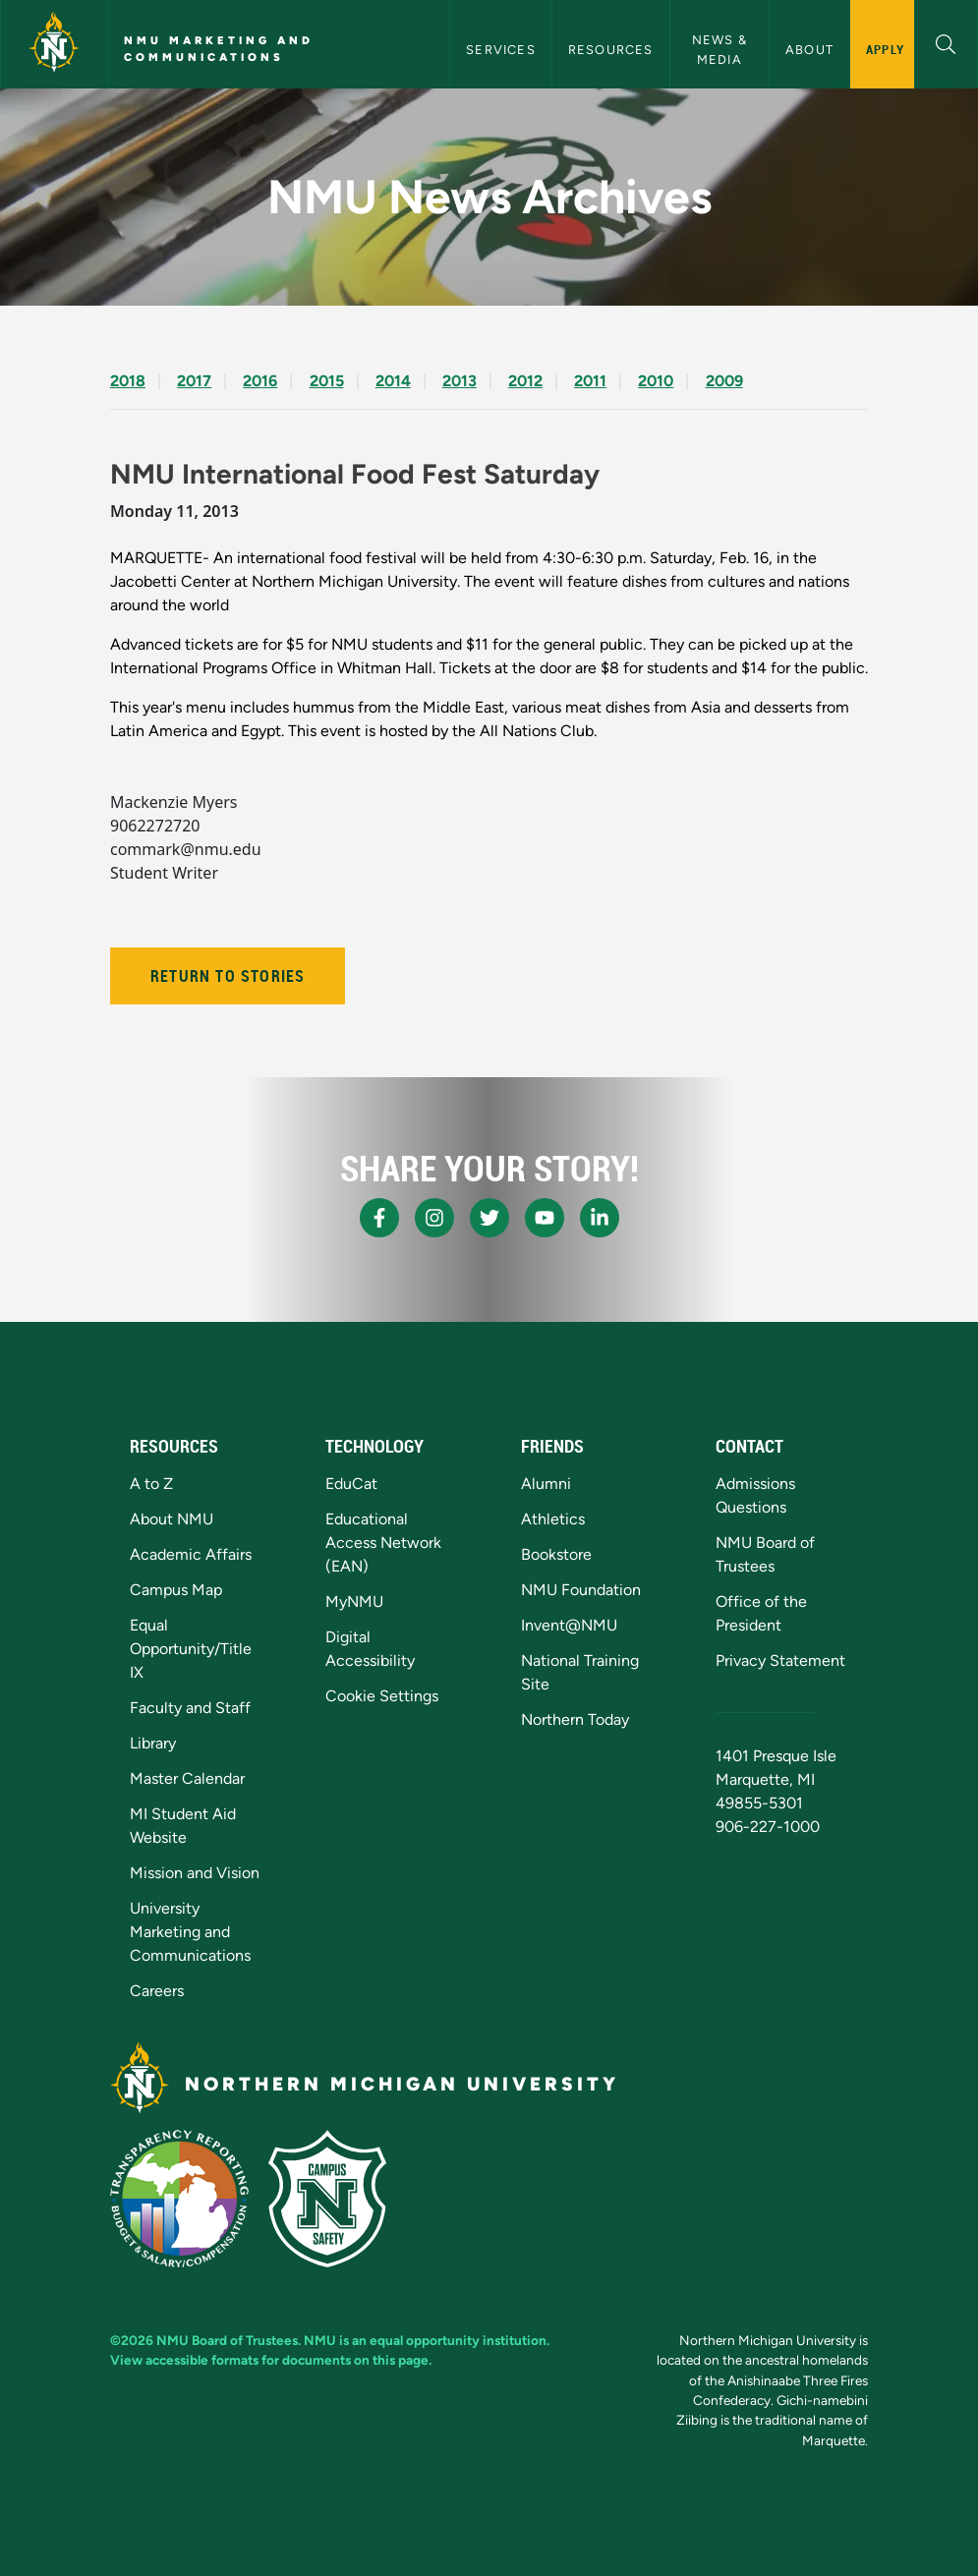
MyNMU (354, 1601)
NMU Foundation (581, 1589)
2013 (459, 381)
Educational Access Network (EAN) (383, 1542)
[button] (946, 42)
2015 (327, 381)
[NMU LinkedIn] (599, 1217)
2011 (590, 381)
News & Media (721, 49)
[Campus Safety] (327, 2198)
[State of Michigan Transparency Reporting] (179, 2198)
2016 (260, 381)
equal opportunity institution (458, 2340)
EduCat (351, 1483)
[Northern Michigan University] (54, 44)
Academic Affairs (191, 1554)
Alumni (546, 1483)
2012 (525, 381)
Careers (157, 1990)
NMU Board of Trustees (227, 2340)
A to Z (151, 1483)
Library (153, 1743)
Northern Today (575, 1719)
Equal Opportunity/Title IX (191, 1649)
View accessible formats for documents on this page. (270, 2360)
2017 (194, 381)
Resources (611, 49)
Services (501, 49)
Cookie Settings (381, 1696)
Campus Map (176, 1589)
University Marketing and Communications (190, 1932)
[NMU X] (489, 1217)
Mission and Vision (194, 1872)
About (809, 49)
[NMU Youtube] (544, 1217)
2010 (655, 381)
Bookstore (556, 1554)
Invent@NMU (569, 1625)
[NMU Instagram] (434, 1217)
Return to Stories (227, 976)
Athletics (553, 1519)
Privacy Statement (780, 1660)
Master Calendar (187, 1778)
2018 (127, 381)
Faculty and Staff (190, 1707)
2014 (393, 381)
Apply (885, 49)
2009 (724, 381)
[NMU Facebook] (379, 1217)
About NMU (171, 1519)
